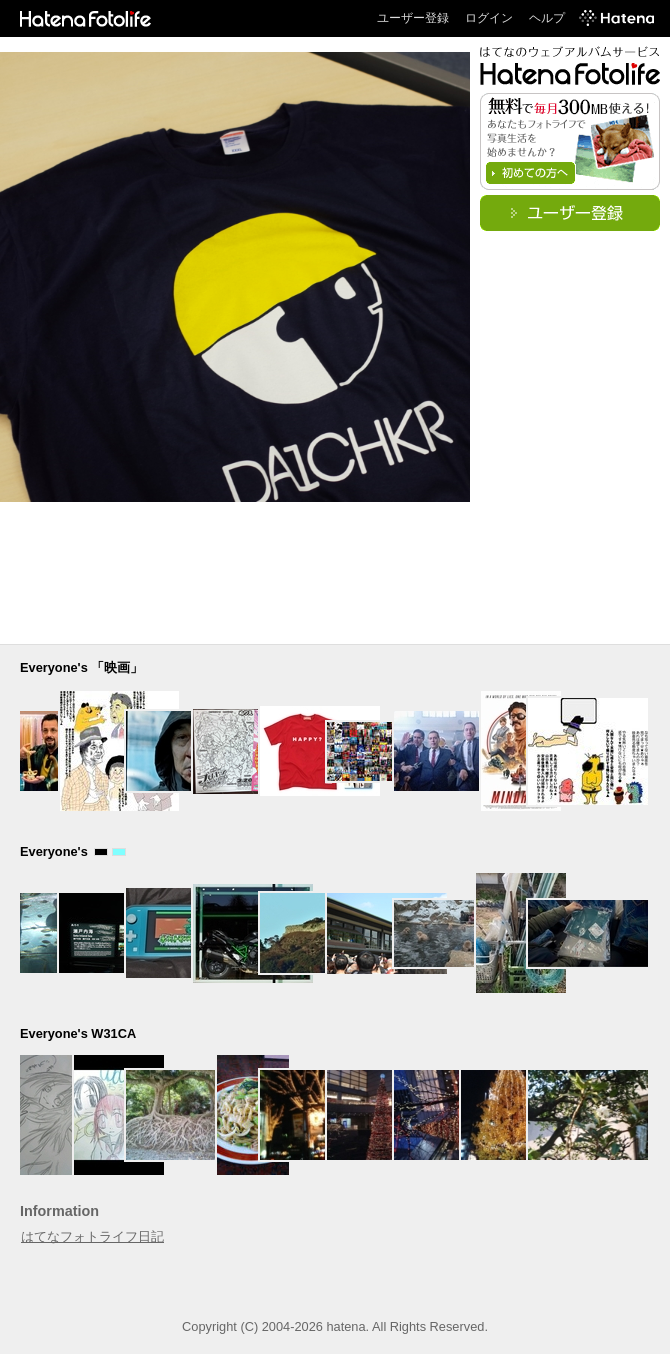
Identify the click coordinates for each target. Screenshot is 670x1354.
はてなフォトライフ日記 (92, 1236)
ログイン (489, 18)
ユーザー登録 (413, 18)
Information (59, 1211)
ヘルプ (547, 18)
